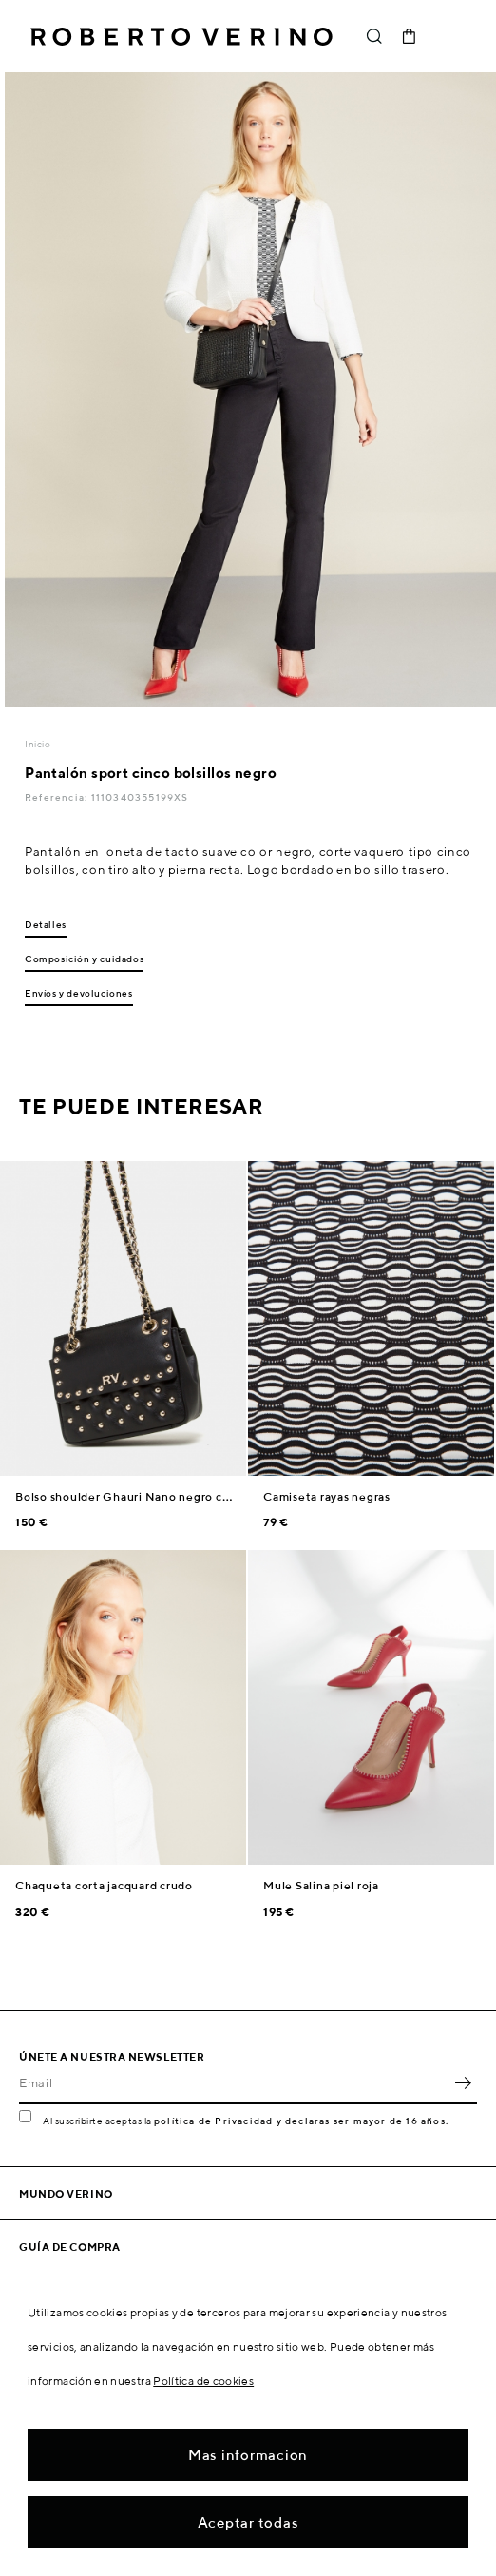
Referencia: (57, 797)
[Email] (233, 2083)
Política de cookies (203, 2380)
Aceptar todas (248, 2522)
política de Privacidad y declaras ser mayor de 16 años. (301, 2120)
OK (462, 2083)
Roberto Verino (181, 36)
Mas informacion (248, 2455)
